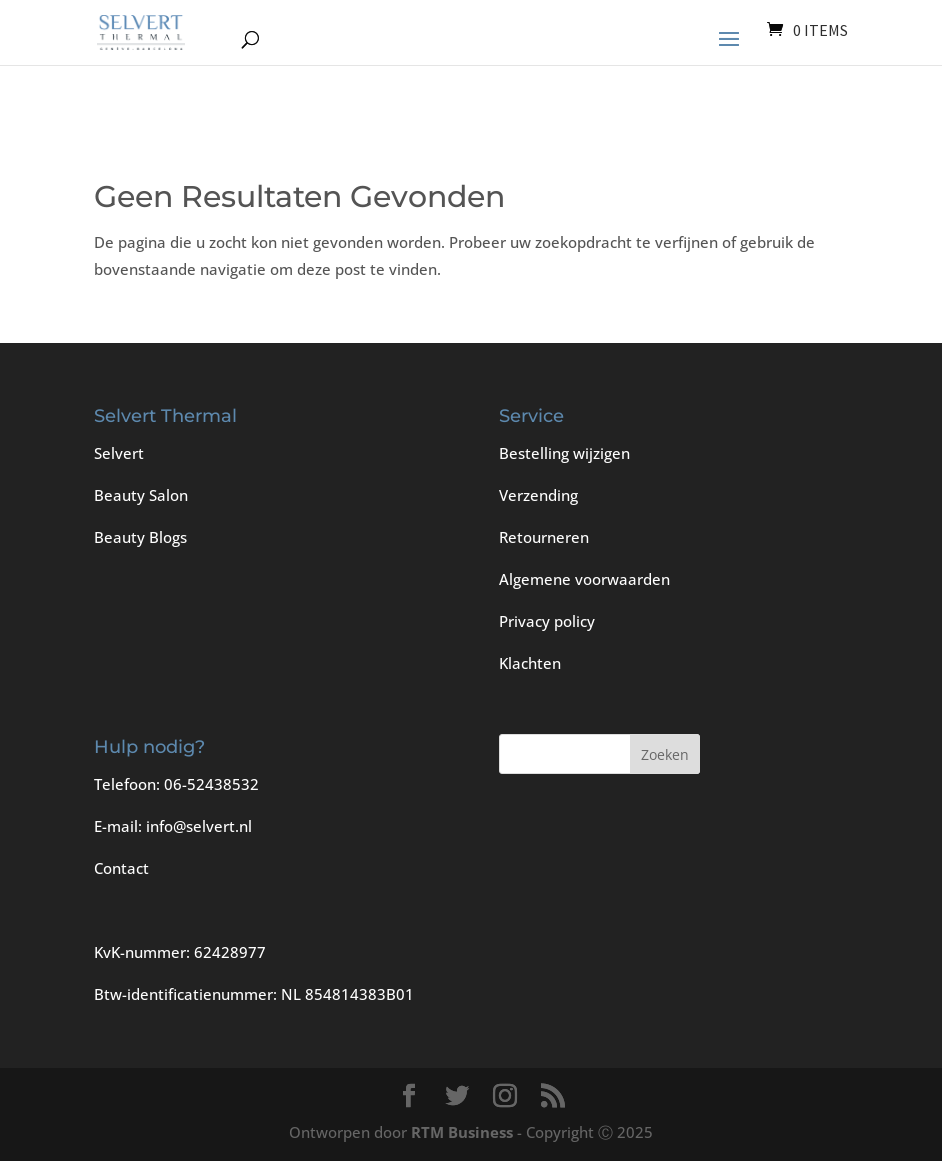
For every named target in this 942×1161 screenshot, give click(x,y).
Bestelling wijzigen (564, 453)
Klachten (530, 663)
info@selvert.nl (199, 826)
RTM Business (462, 1132)
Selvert (119, 453)
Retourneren (544, 537)
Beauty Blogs (140, 537)
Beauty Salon (141, 495)
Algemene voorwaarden (584, 579)
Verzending (538, 495)
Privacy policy (547, 621)
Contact (121, 868)
